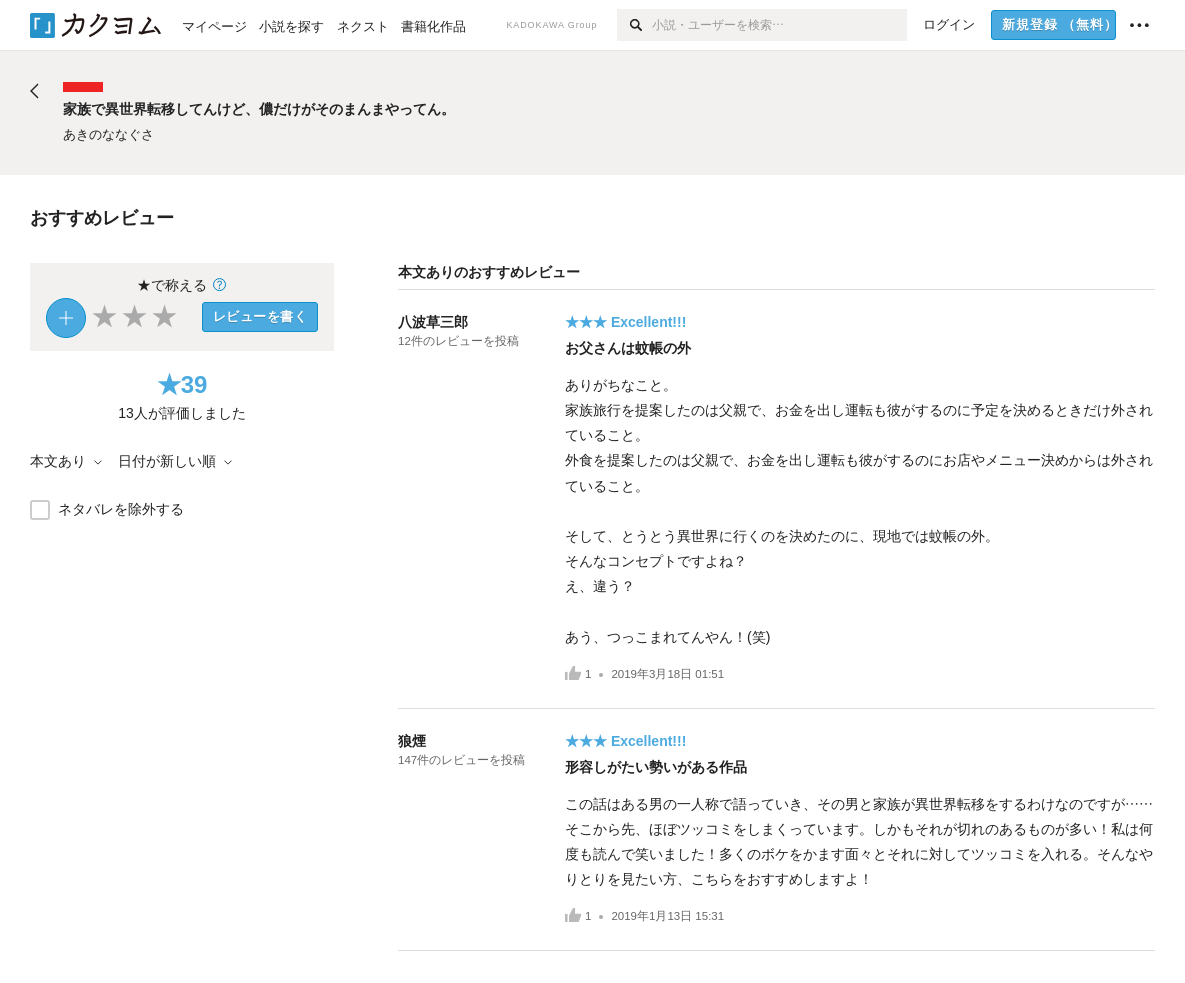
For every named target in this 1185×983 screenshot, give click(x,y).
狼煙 (412, 741)
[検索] (634, 25)
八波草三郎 (433, 322)
